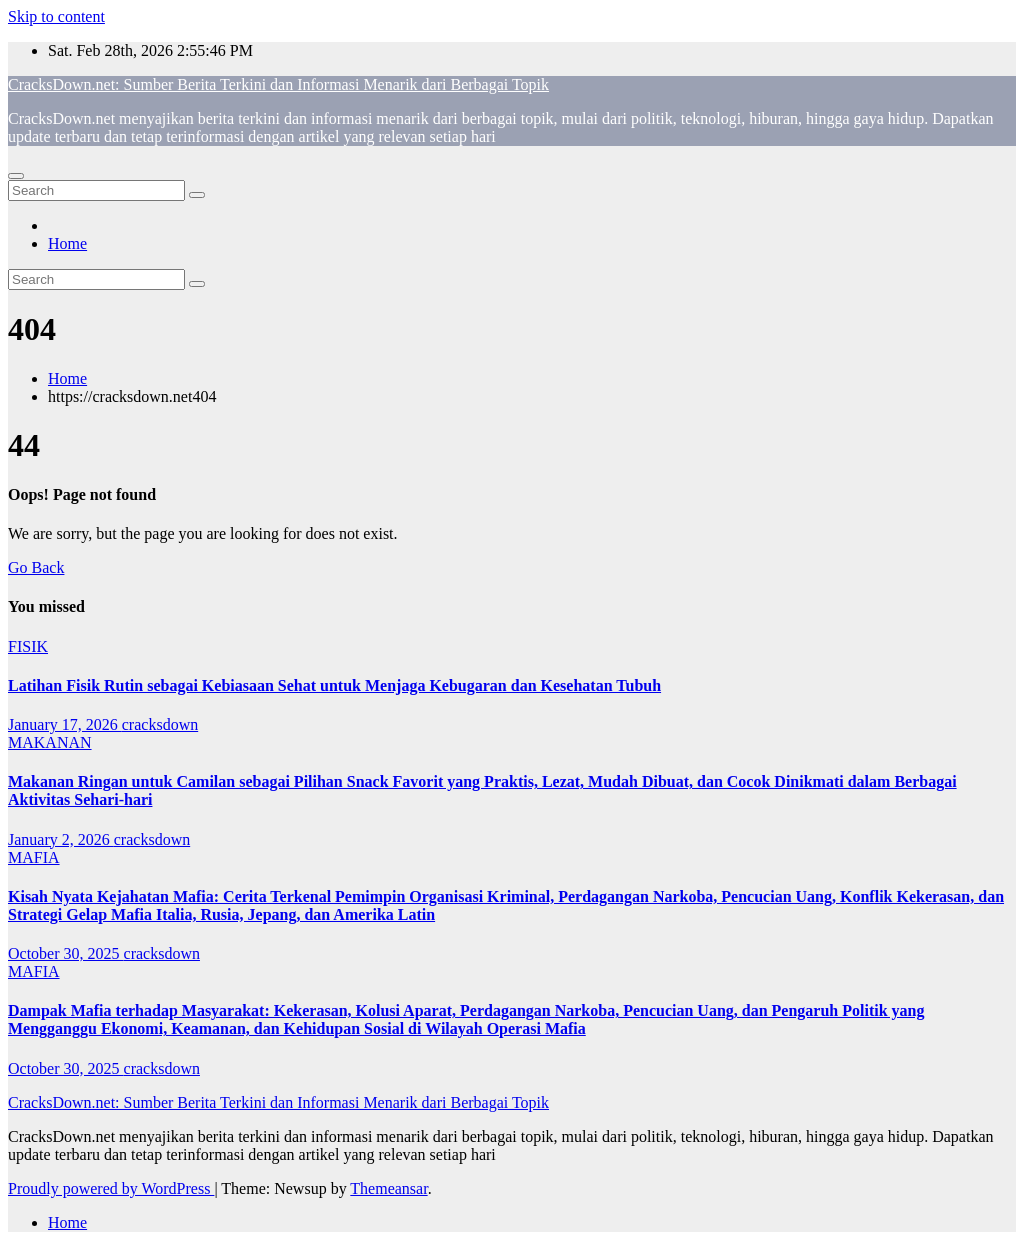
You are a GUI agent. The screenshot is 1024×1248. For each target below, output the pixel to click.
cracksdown (160, 724)
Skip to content (56, 16)
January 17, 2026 (65, 724)
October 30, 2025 (66, 953)
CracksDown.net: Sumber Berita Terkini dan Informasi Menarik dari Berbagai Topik (278, 84)
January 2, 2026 (61, 839)
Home (67, 243)
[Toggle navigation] (16, 176)
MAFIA (34, 857)
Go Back (36, 567)
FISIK (28, 646)
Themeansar (388, 1188)
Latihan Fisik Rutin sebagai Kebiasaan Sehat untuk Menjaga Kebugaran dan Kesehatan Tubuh (334, 685)
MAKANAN (50, 742)
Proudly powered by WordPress (111, 1188)
